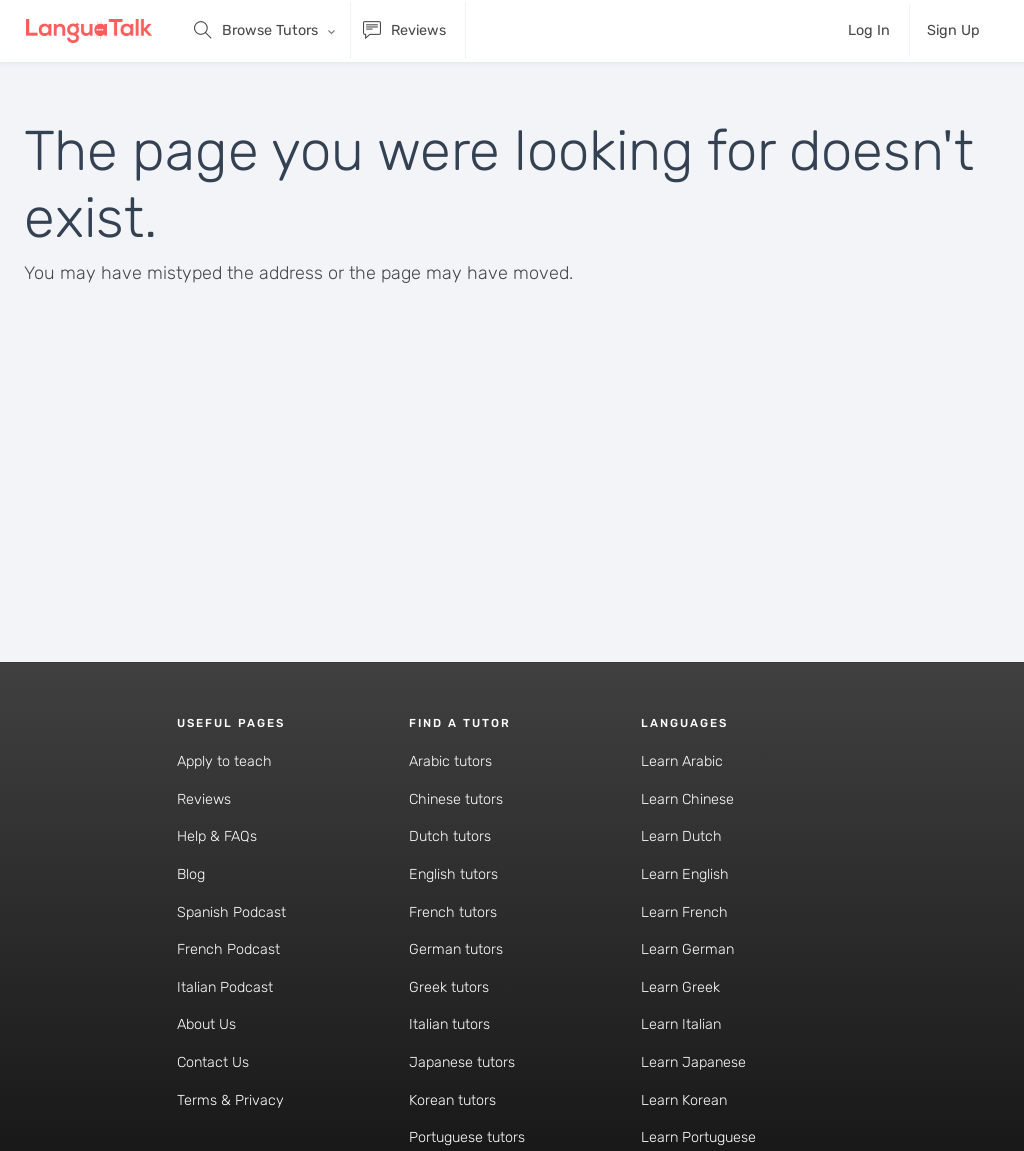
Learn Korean (684, 1100)
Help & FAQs (217, 836)
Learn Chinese (687, 799)
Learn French (684, 912)
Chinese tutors (456, 799)
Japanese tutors (462, 1062)
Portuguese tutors (467, 1137)
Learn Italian (681, 1024)
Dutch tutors (450, 836)
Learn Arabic (682, 761)
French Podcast (228, 949)
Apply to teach (224, 761)
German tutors (456, 949)
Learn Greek (680, 987)
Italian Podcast (225, 987)
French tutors (453, 912)
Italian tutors (449, 1024)
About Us (206, 1024)
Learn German (687, 949)
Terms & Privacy (230, 1100)
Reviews (204, 799)
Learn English (685, 874)
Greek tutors (449, 987)
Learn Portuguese (698, 1137)
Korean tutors (452, 1100)
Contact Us (213, 1062)
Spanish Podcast (231, 912)
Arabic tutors (450, 761)
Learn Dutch (681, 836)
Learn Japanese (693, 1062)
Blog (191, 874)
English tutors (453, 874)
